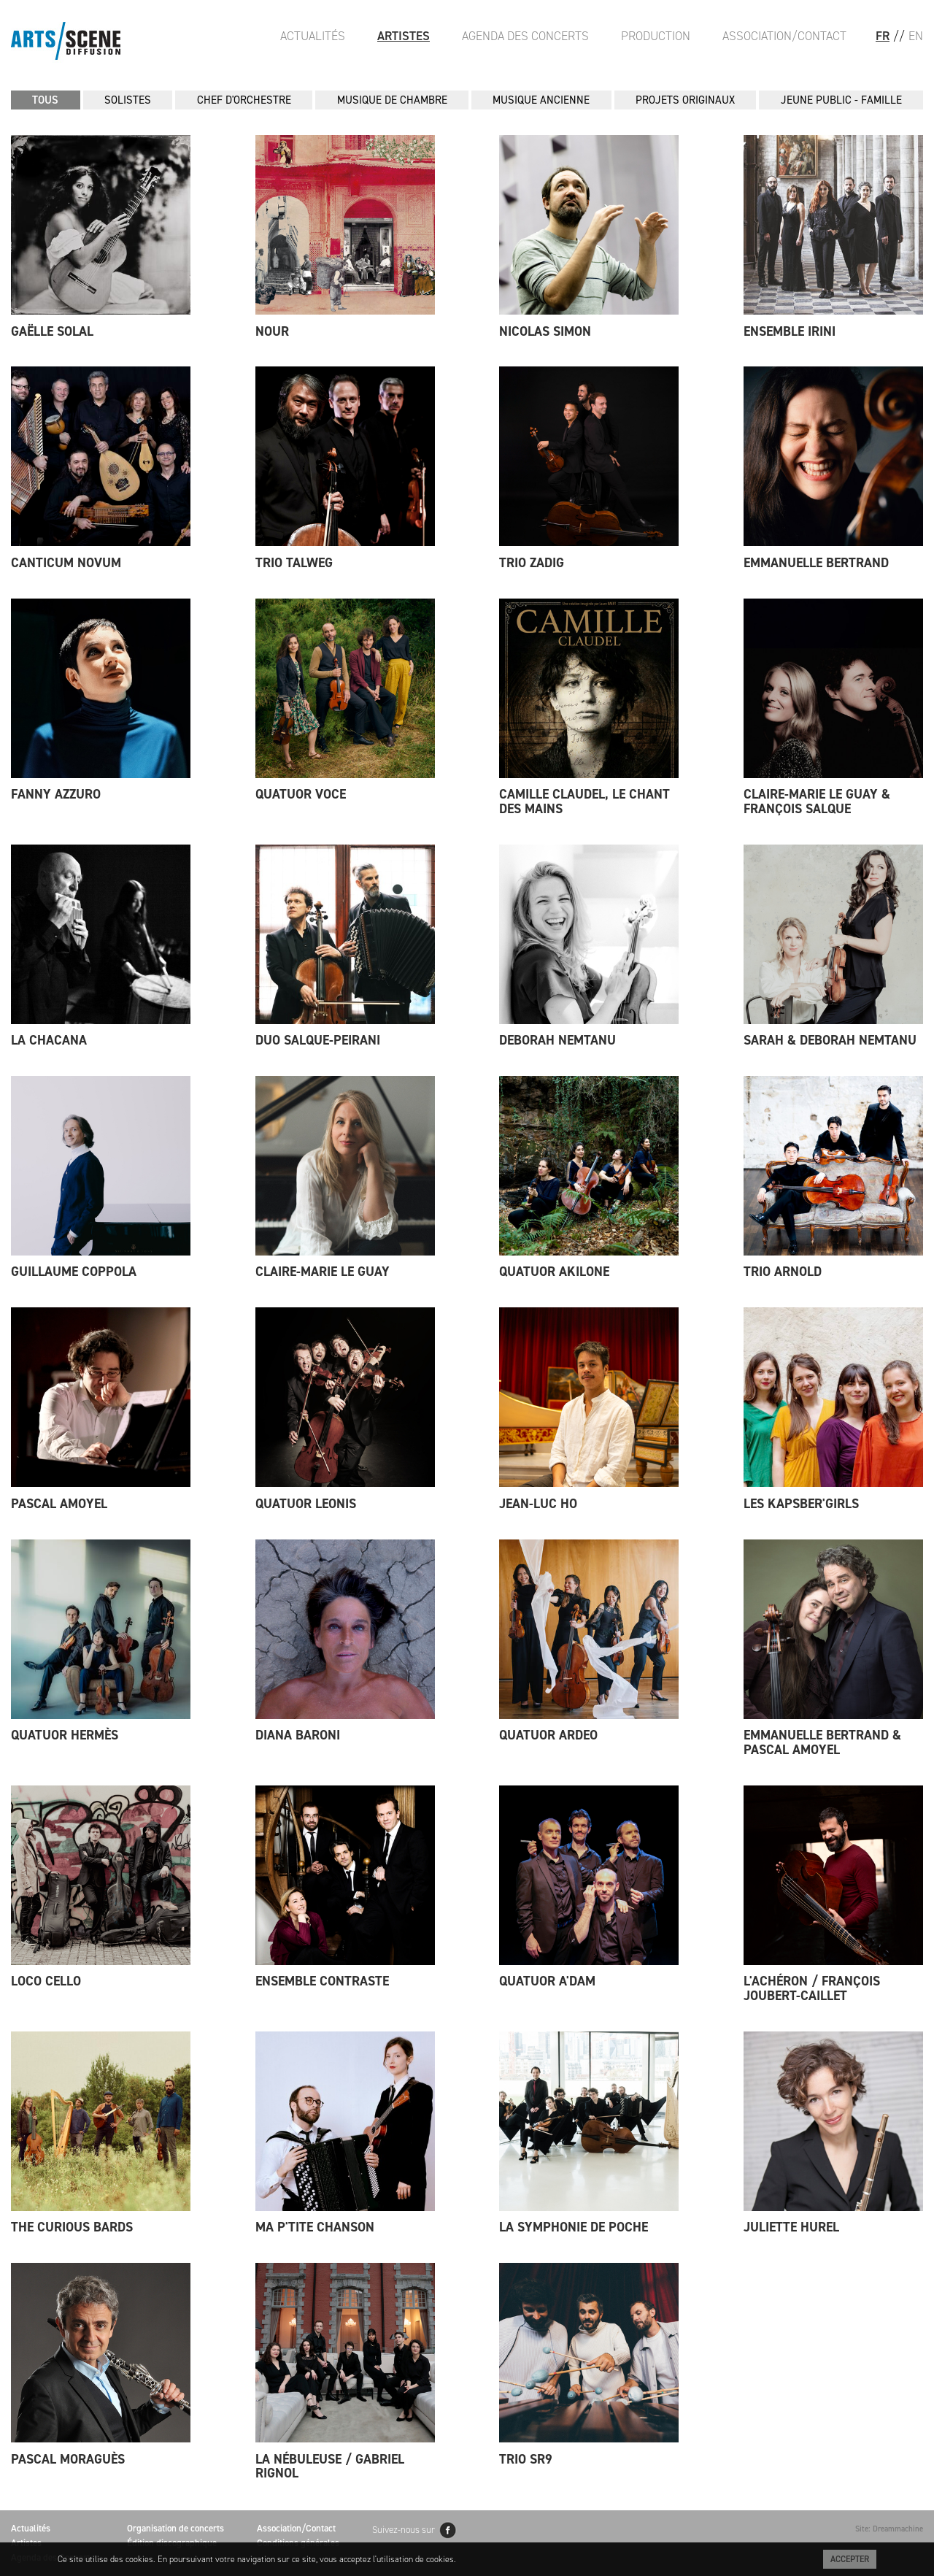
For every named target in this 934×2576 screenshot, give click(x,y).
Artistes (403, 36)
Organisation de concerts (175, 2528)
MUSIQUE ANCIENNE (541, 100)
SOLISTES (127, 100)
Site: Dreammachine (889, 2528)
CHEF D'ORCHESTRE (244, 100)
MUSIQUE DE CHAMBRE (392, 100)
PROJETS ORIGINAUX (685, 100)
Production (655, 36)
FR (882, 36)
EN (915, 36)
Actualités (312, 36)
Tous (45, 100)
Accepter (849, 2559)
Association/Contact (784, 36)
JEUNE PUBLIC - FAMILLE (841, 100)
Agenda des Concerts (525, 36)
